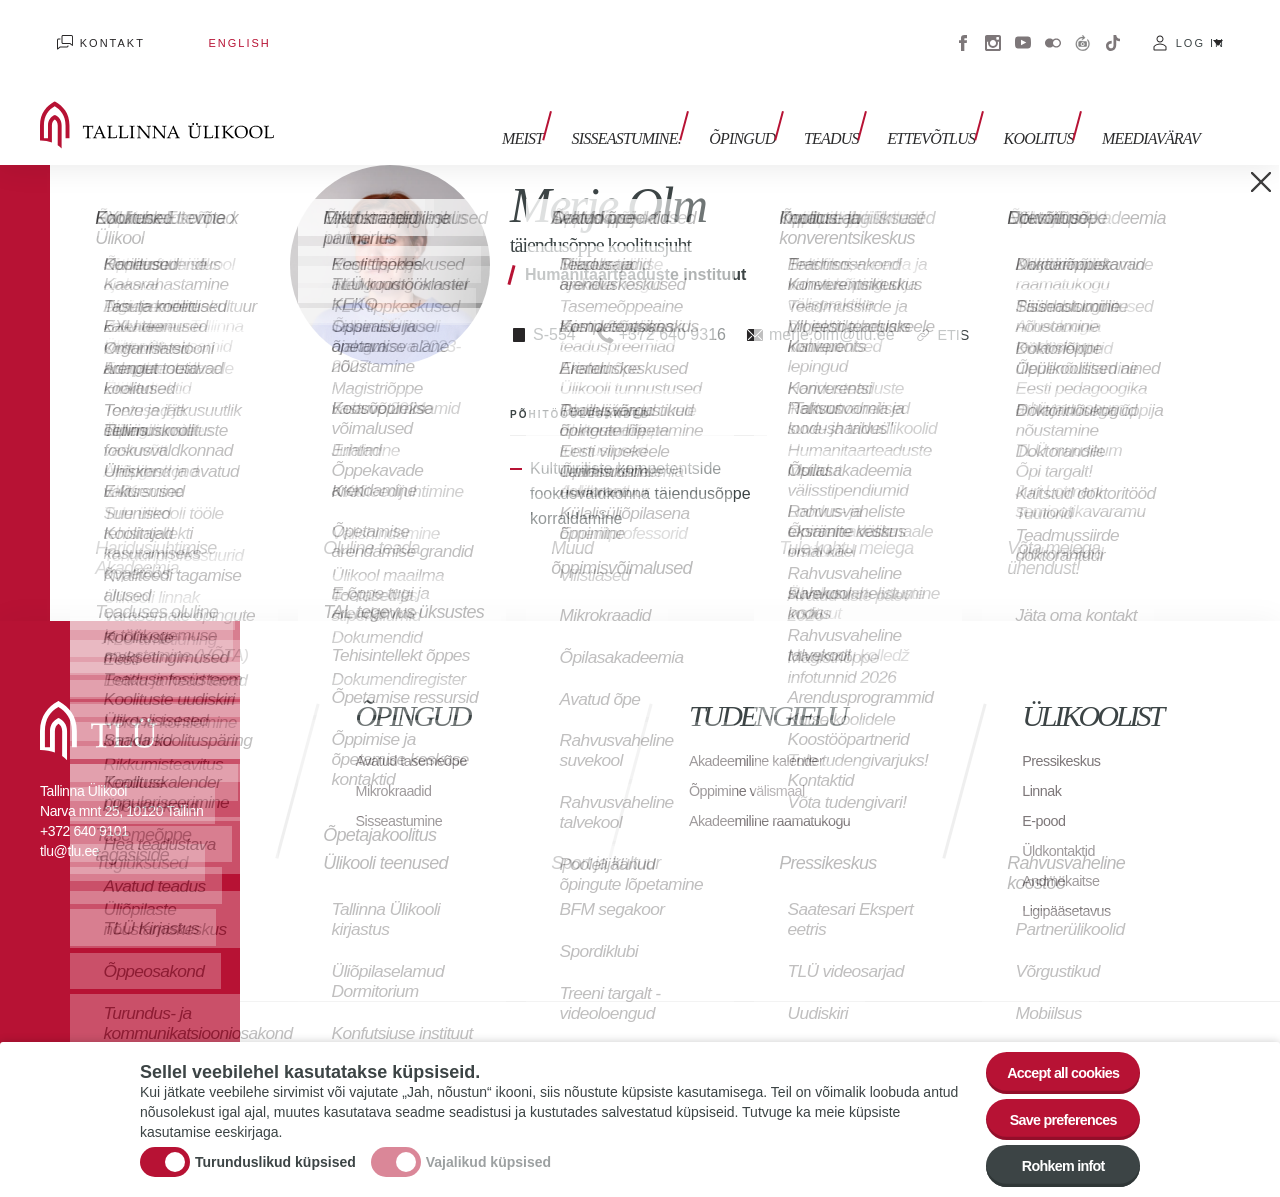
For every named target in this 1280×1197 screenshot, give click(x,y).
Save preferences (1053, 1109)
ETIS (956, 309)
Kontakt (95, 30)
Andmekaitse (1065, 855)
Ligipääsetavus (1072, 885)
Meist (572, 107)
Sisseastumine (405, 795)
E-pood (1046, 795)
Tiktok (1113, 30)
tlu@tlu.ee (69, 826)
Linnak (1044, 765)
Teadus (856, 107)
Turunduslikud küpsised (275, 1152)
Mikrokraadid (399, 765)
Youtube (1023, 30)
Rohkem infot (1052, 1164)
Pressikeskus (1066, 735)
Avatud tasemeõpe (418, 735)
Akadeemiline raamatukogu (780, 795)
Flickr (1053, 30)
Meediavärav (1151, 107)
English (189, 30)
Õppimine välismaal (754, 765)
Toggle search (1250, 100)
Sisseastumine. (667, 107)
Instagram (993, 30)
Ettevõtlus (948, 107)
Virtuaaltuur (1083, 30)
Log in (1200, 30)
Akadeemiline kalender (764, 735)
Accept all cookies (1052, 1054)
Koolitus (1047, 107)
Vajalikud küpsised (488, 1152)
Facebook (963, 30)
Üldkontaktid (1063, 825)
